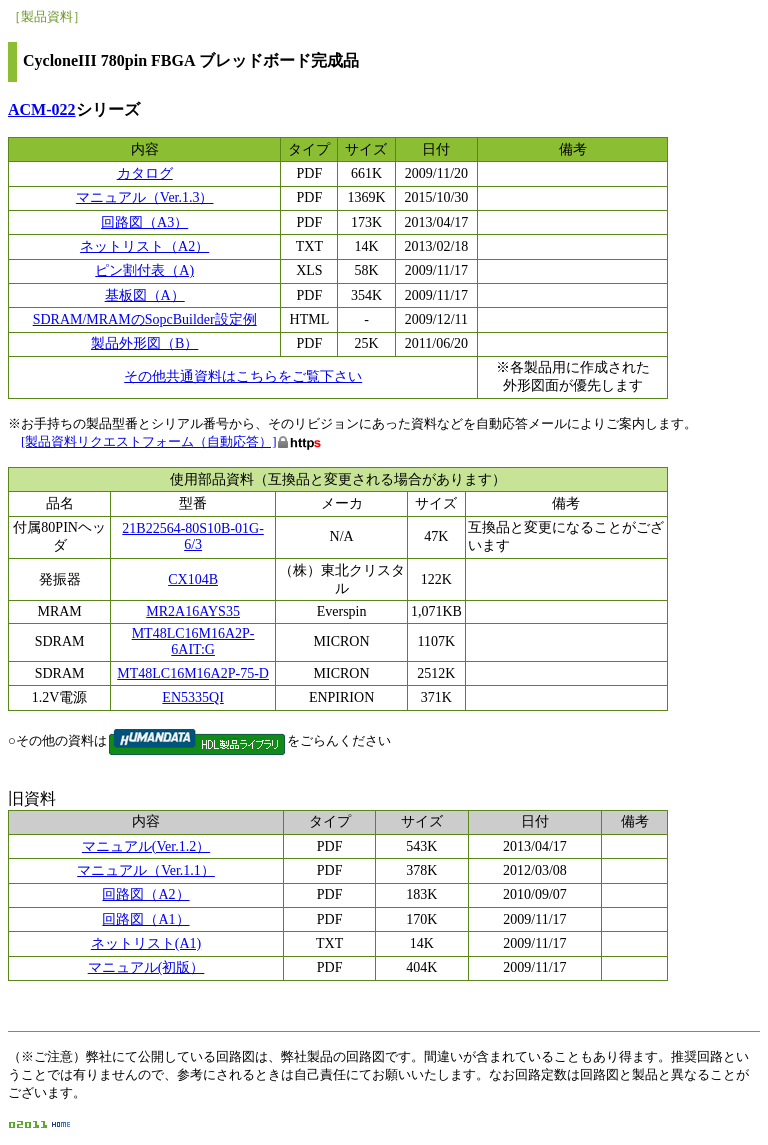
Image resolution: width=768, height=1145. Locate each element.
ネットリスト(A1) (146, 943)
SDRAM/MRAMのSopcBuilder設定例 (145, 319)
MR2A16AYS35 (193, 611)
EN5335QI (192, 697)
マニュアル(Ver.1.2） (146, 846)
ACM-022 (42, 109)
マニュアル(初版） (146, 967)
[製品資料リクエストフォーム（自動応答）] (149, 441)
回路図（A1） (145, 919)
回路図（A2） (145, 894)
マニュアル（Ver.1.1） (146, 870)
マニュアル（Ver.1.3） (145, 197)
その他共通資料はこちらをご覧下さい (243, 376)
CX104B (193, 579)
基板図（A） (145, 295)
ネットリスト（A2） (144, 246)
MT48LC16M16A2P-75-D (193, 673)
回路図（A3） (144, 222)
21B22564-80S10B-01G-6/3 (193, 536)
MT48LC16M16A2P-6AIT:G (193, 641)
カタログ (145, 173)
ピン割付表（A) (144, 270)
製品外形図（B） (144, 343)
